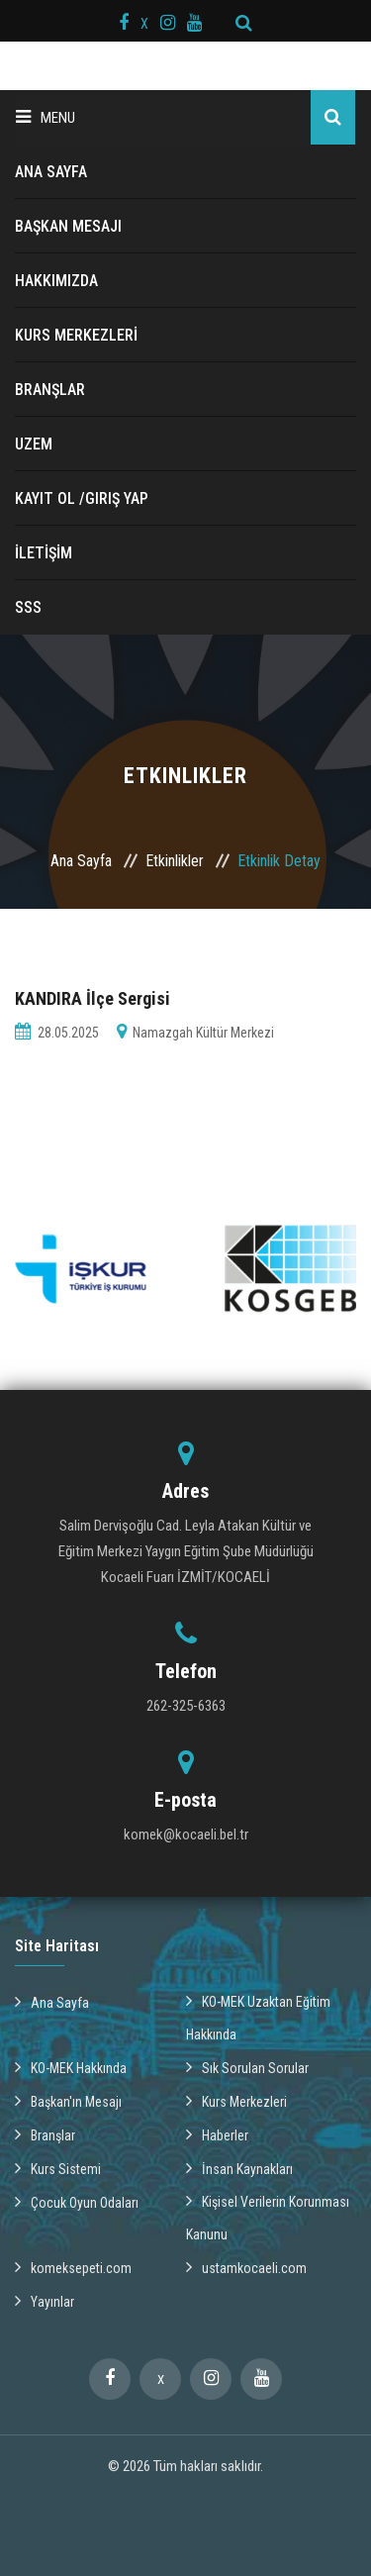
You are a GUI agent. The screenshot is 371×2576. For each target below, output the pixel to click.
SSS (28, 607)
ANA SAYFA (51, 171)
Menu (45, 117)
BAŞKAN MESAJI (68, 226)
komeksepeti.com (73, 2267)
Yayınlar (44, 2301)
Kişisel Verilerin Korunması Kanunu (267, 2217)
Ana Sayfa (81, 860)
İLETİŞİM (43, 553)
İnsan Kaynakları (239, 2168)
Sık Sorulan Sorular (247, 2067)
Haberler (217, 2134)
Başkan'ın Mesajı (68, 2101)
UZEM (33, 444)
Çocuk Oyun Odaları (77, 2202)
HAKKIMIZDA (56, 280)
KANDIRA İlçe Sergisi (92, 998)
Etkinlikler (174, 860)
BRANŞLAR (50, 389)
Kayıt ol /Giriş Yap (81, 498)
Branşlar (45, 2134)
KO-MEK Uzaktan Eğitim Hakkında (258, 2017)
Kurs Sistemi (58, 2168)
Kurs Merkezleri (236, 2101)
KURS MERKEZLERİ (76, 335)
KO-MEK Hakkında (71, 2067)
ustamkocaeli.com (246, 2267)
